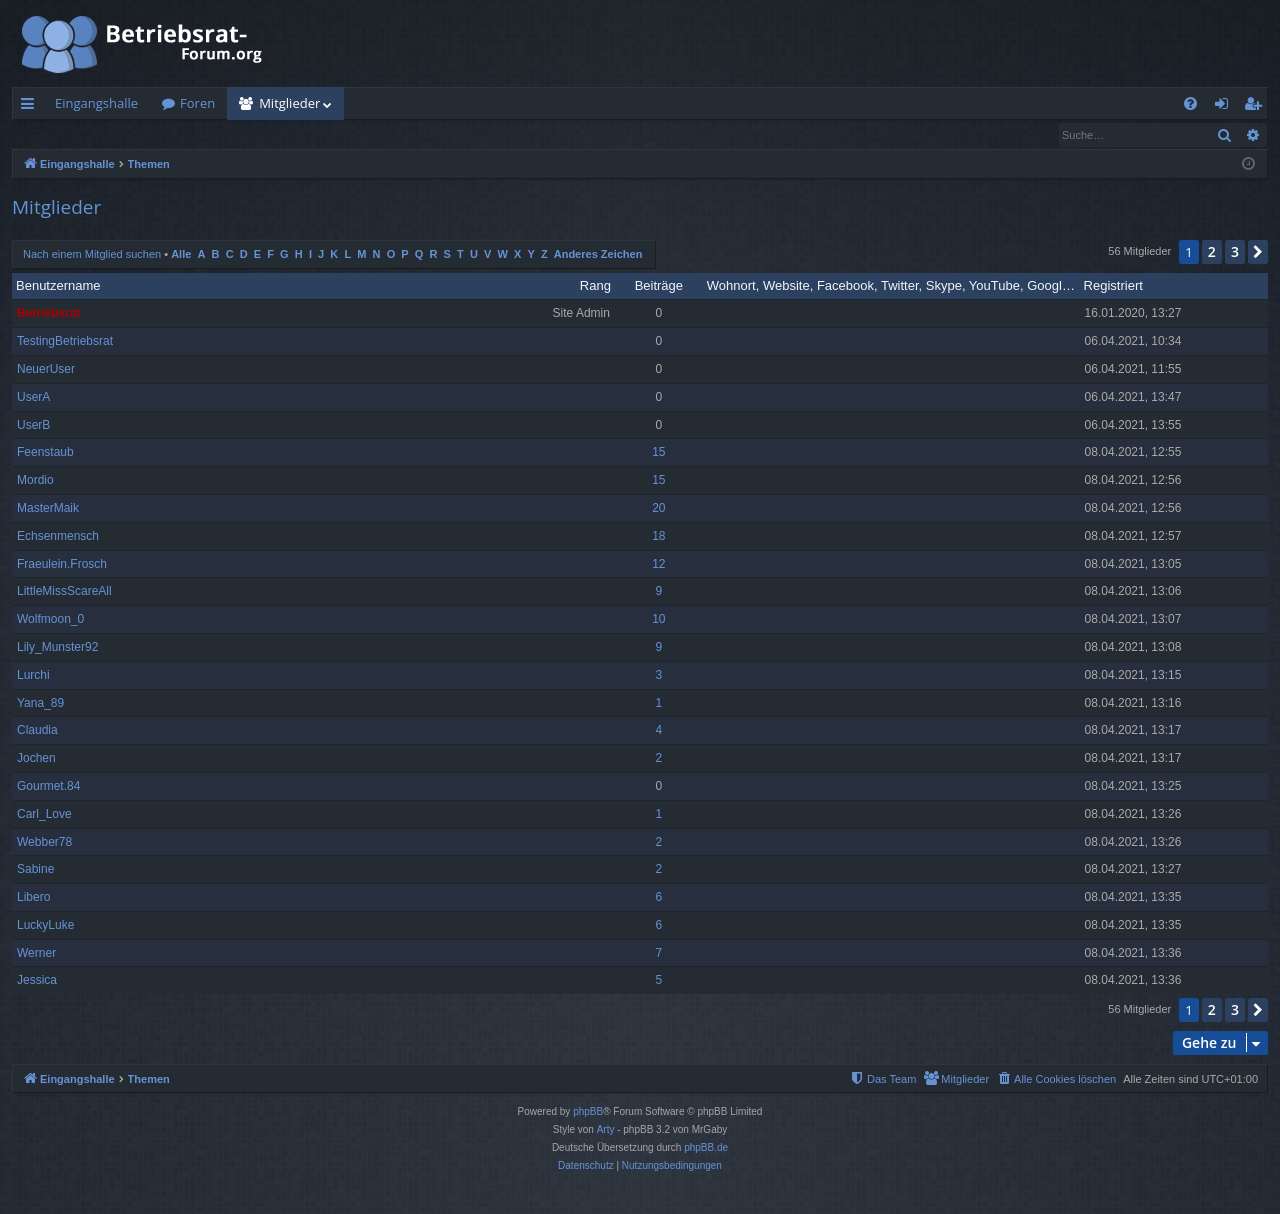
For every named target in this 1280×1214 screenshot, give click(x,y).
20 (658, 509)
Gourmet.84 (48, 787)
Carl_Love (44, 815)
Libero (33, 898)
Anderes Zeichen (598, 255)
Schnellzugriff (31, 107)
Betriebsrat (48, 314)
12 (658, 565)
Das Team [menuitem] (244, 134)
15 (658, 453)
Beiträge (659, 286)
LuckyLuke (45, 926)
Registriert (1113, 286)
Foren (197, 103)
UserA (33, 398)
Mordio (35, 481)
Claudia (37, 731)
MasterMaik (48, 509)
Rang (595, 286)
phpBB (588, 1112)
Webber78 (44, 843)
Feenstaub (45, 453)
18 (658, 537)
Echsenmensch (58, 537)
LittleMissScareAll (64, 592)
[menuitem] (1190, 103)
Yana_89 (40, 704)
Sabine (35, 870)
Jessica (37, 981)
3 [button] (1235, 252)
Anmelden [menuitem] (1227, 107)
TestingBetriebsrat (65, 342)
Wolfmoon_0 (50, 620)
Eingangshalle (96, 103)
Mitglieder (289, 103)
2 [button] (1212, 252)
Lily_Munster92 (57, 648)
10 (658, 620)
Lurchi (33, 676)
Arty (606, 1130)
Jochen (36, 759)
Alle (181, 255)
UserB (33, 426)
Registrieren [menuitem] (1257, 107)
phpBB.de (706, 1148)
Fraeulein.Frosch (62, 565)
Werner (36, 954)
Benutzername (58, 286)
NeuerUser (46, 370)
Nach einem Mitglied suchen (109, 134)
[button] (1258, 253)
